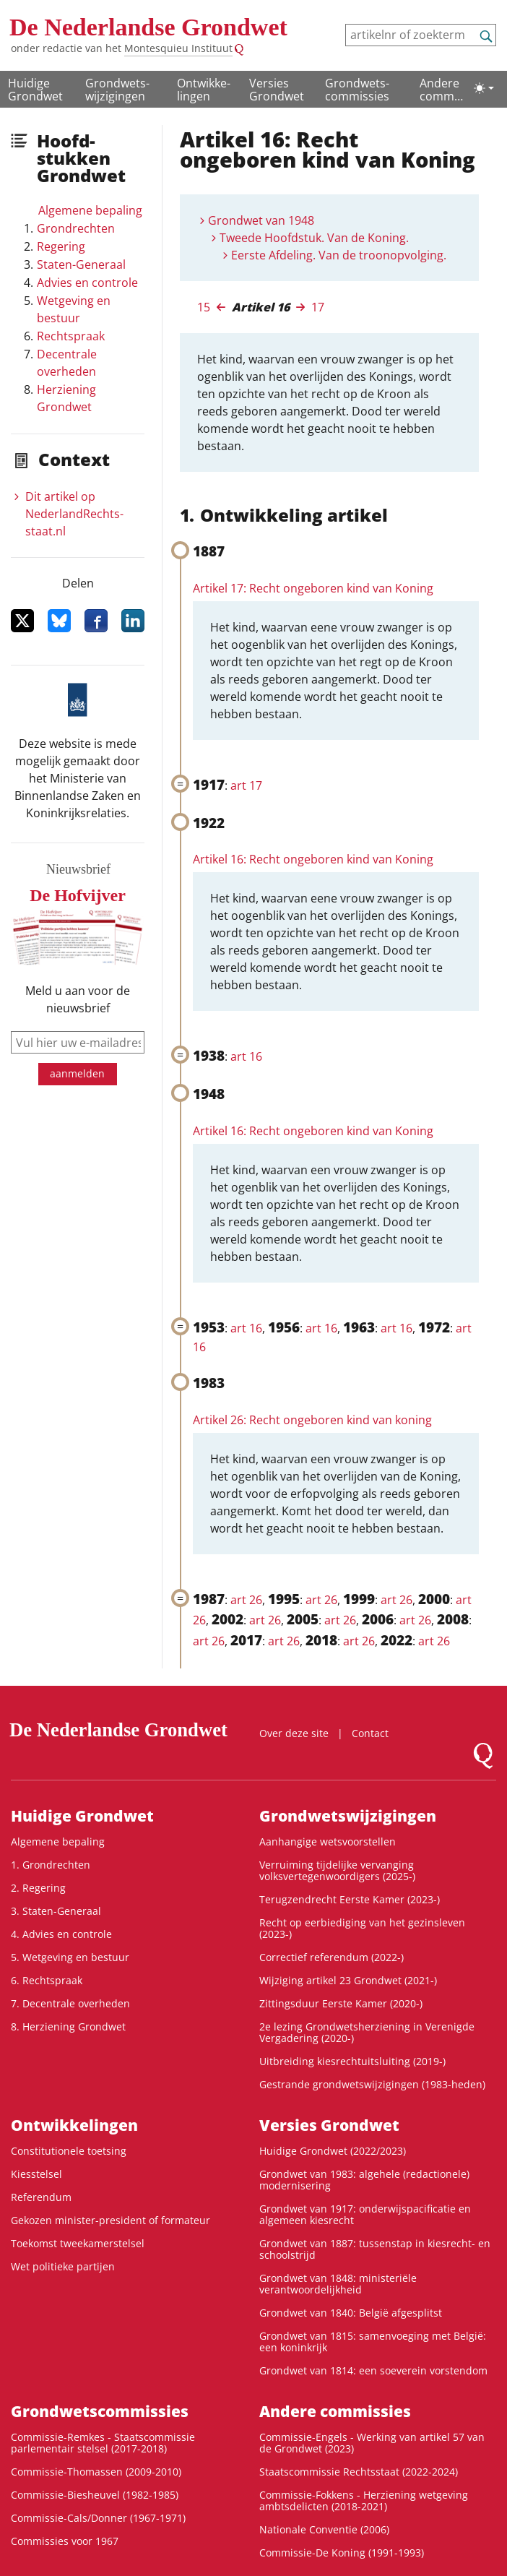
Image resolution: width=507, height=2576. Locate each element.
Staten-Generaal (81, 264)
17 (317, 307)
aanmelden (77, 1073)
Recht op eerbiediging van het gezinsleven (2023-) (362, 1928)
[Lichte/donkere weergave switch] (484, 88)
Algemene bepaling (90, 210)
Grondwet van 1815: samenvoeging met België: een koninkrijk (372, 2341)
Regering (61, 246)
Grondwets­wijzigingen (117, 89)
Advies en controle (87, 282)
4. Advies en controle (61, 1934)
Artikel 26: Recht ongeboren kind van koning (312, 1420)
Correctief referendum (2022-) (331, 1957)
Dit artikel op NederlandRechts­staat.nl (74, 513)
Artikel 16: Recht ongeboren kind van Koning (313, 859)
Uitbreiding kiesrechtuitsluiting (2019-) (352, 2061)
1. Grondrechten (50, 1864)
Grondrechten (76, 228)
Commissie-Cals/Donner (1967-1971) (98, 2518)
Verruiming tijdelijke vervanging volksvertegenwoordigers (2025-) (337, 1870)
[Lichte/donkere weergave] (484, 88)
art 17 (246, 785)
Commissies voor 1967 (64, 2541)
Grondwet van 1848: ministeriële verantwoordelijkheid (338, 2283)
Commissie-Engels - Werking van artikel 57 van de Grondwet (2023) (372, 2442)
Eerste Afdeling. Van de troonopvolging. (338, 255)
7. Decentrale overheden (70, 2003)
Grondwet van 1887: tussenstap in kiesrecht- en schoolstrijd (374, 2249)
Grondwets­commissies (357, 89)
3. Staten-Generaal (56, 1911)
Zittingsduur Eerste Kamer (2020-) (340, 2003)
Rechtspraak (71, 336)
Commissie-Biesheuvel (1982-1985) (94, 2495)
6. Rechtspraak (46, 1980)
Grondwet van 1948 (261, 220)
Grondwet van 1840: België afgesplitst (350, 2312)
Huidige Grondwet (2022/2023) (332, 2151)
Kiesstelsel (36, 2174)
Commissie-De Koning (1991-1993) (341, 2552)
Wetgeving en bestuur (73, 309)
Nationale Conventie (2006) (324, 2529)
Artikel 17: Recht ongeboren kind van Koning (313, 588)
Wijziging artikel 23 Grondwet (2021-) (348, 1980)
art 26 (246, 1600)
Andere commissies (441, 90)
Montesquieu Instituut (178, 48)
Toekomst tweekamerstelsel (77, 2243)
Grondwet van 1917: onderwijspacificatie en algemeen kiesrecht (365, 2214)
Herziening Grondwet (66, 398)
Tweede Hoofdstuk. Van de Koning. (314, 238)
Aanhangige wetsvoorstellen (327, 1841)
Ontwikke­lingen (203, 89)
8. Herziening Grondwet (68, 2026)
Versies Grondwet (276, 89)
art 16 (246, 1056)
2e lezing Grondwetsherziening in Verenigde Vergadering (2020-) (366, 2032)
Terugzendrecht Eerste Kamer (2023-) (349, 1899)
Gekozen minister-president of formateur (110, 2220)
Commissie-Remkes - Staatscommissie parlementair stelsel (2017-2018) (103, 2442)
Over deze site (294, 1733)
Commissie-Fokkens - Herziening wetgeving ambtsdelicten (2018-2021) (363, 2500)
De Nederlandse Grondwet (148, 27)
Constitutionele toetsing (68, 2151)
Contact (370, 1733)
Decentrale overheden (67, 362)
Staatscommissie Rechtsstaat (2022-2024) (358, 2471)
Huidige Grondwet (35, 89)
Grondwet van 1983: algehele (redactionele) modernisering (364, 2179)
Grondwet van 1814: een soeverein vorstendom (373, 2370)
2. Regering (38, 1888)
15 (203, 307)
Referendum (41, 2197)
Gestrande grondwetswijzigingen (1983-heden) (372, 2084)
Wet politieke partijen (63, 2266)
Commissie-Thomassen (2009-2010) (96, 2471)
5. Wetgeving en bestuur (70, 1957)
